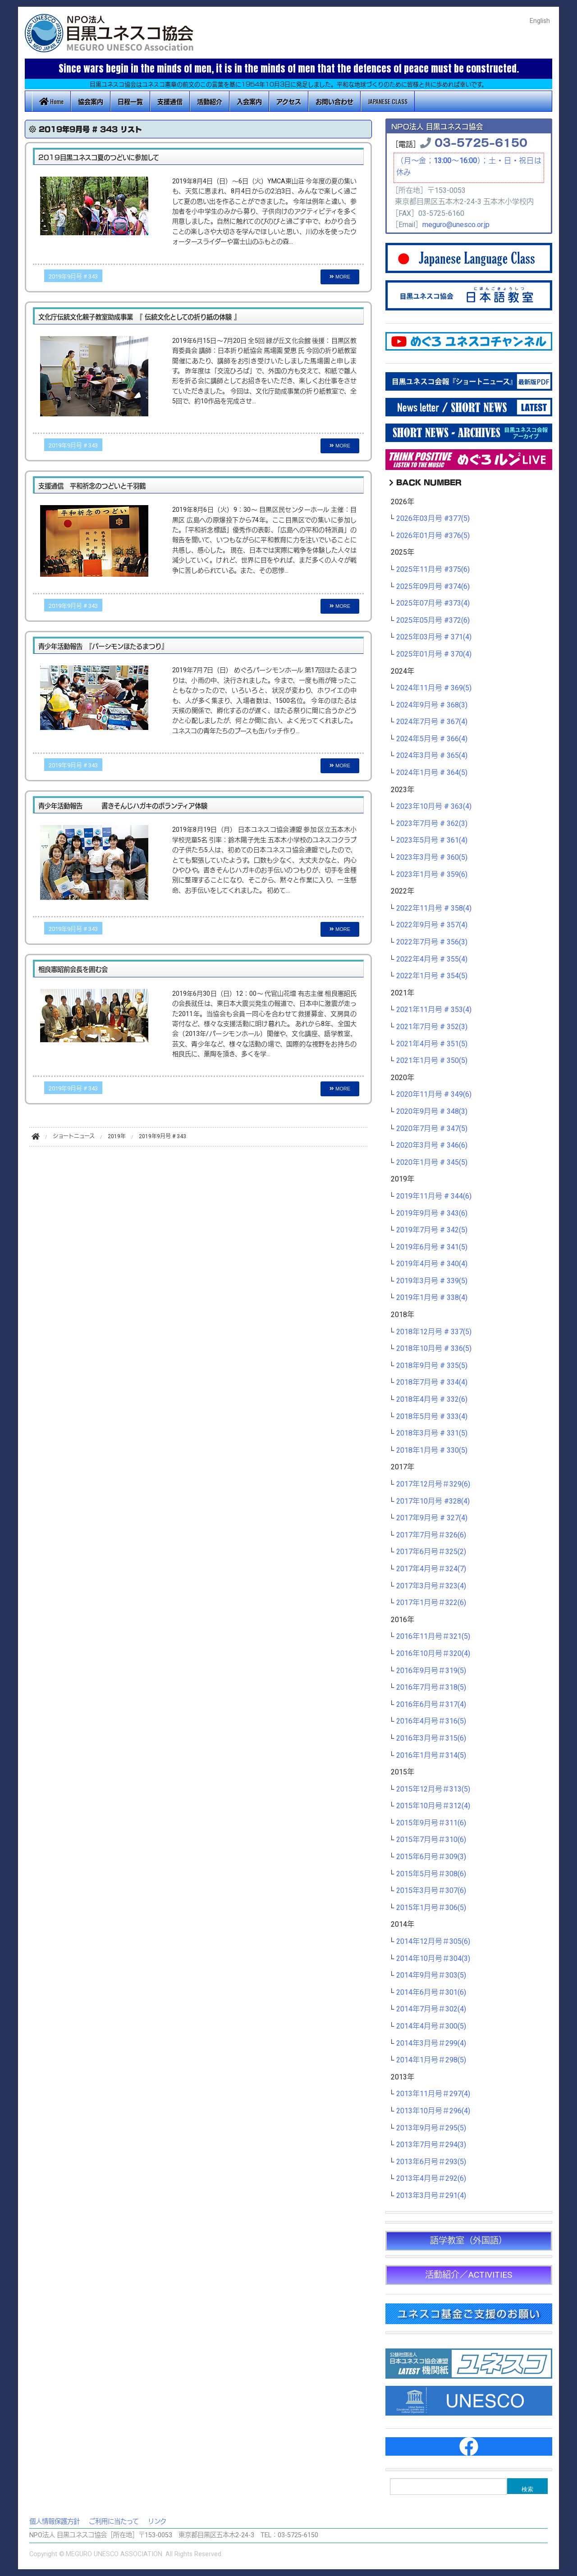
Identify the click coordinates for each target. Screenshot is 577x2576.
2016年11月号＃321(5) (433, 1636)
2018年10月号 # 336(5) (434, 1348)
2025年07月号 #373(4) (433, 603)
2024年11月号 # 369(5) (434, 688)
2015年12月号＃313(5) (433, 1789)
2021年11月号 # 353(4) (434, 1009)
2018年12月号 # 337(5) (434, 1332)
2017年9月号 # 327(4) (431, 1518)
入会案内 (249, 101)
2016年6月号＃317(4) (431, 1704)
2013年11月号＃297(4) (433, 2093)
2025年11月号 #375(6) (433, 569)
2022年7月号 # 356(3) (431, 942)
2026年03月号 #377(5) (433, 518)
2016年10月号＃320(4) (433, 1653)
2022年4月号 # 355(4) (431, 959)
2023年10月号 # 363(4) (434, 806)
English (540, 21)
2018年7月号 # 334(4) (431, 1382)
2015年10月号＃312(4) (433, 1806)
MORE (340, 276)
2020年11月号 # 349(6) (434, 1094)
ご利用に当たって (114, 2521)
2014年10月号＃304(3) (433, 1958)
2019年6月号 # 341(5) (431, 1247)
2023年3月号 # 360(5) (431, 857)
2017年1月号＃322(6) (431, 1602)
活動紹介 (209, 101)
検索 (527, 2489)
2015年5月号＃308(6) (431, 1874)
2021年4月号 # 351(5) (431, 1044)
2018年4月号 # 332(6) (431, 1399)
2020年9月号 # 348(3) (431, 1111)
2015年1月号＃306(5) (431, 1907)
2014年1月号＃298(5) (431, 2060)
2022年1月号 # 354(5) (431, 976)
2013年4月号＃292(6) (431, 2178)
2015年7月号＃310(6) (431, 1839)
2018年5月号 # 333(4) (431, 1416)
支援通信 (170, 101)
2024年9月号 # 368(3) (431, 705)
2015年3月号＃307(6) (431, 1890)
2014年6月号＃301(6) (431, 1992)
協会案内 (90, 101)
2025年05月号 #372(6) (433, 620)
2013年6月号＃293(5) (431, 2162)
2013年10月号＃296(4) (433, 2111)
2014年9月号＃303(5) (431, 1975)
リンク (157, 2521)
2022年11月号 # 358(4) (434, 908)
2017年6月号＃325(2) (431, 1551)
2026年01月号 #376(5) (433, 535)
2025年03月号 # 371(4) (434, 637)
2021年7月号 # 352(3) (431, 1026)
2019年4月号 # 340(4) (431, 1263)
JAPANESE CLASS (388, 101)
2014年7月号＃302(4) (431, 2009)
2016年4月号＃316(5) (431, 1721)
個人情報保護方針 (54, 2521)
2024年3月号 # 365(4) (431, 755)
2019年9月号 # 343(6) (431, 1213)
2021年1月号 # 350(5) (431, 1060)
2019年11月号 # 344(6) (434, 1196)
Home (51, 101)
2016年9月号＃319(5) (431, 1670)
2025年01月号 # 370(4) (434, 654)
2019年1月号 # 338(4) (431, 1297)
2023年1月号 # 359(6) (431, 874)
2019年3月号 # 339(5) (431, 1281)
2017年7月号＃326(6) (431, 1535)
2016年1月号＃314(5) (431, 1755)
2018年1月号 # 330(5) (431, 1450)
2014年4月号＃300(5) (431, 2026)
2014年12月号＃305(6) (433, 1941)
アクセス (288, 101)
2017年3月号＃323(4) (431, 1586)
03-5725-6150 (481, 141)
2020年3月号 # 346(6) (431, 1145)
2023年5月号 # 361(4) (431, 840)
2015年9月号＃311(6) (431, 1823)
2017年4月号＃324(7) (431, 1569)
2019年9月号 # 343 (73, 277)
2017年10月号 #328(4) (433, 1501)
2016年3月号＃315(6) (431, 1738)
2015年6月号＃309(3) (431, 1856)
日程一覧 (130, 101)
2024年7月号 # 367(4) (431, 721)
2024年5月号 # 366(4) (431, 739)
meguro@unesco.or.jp (456, 224)
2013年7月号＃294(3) (431, 2144)
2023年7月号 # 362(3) (431, 823)
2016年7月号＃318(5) (431, 1687)
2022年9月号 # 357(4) (431, 925)
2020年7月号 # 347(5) (431, 1128)
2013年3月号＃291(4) (431, 2195)
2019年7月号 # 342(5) (431, 1230)
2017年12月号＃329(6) (433, 1484)
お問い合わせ (334, 101)
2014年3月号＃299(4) (431, 2043)
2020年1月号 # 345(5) (431, 1162)
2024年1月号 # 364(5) (431, 772)
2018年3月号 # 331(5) (431, 1433)
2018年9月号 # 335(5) (431, 1365)
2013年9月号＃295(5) (431, 2128)
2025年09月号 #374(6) (433, 586)
